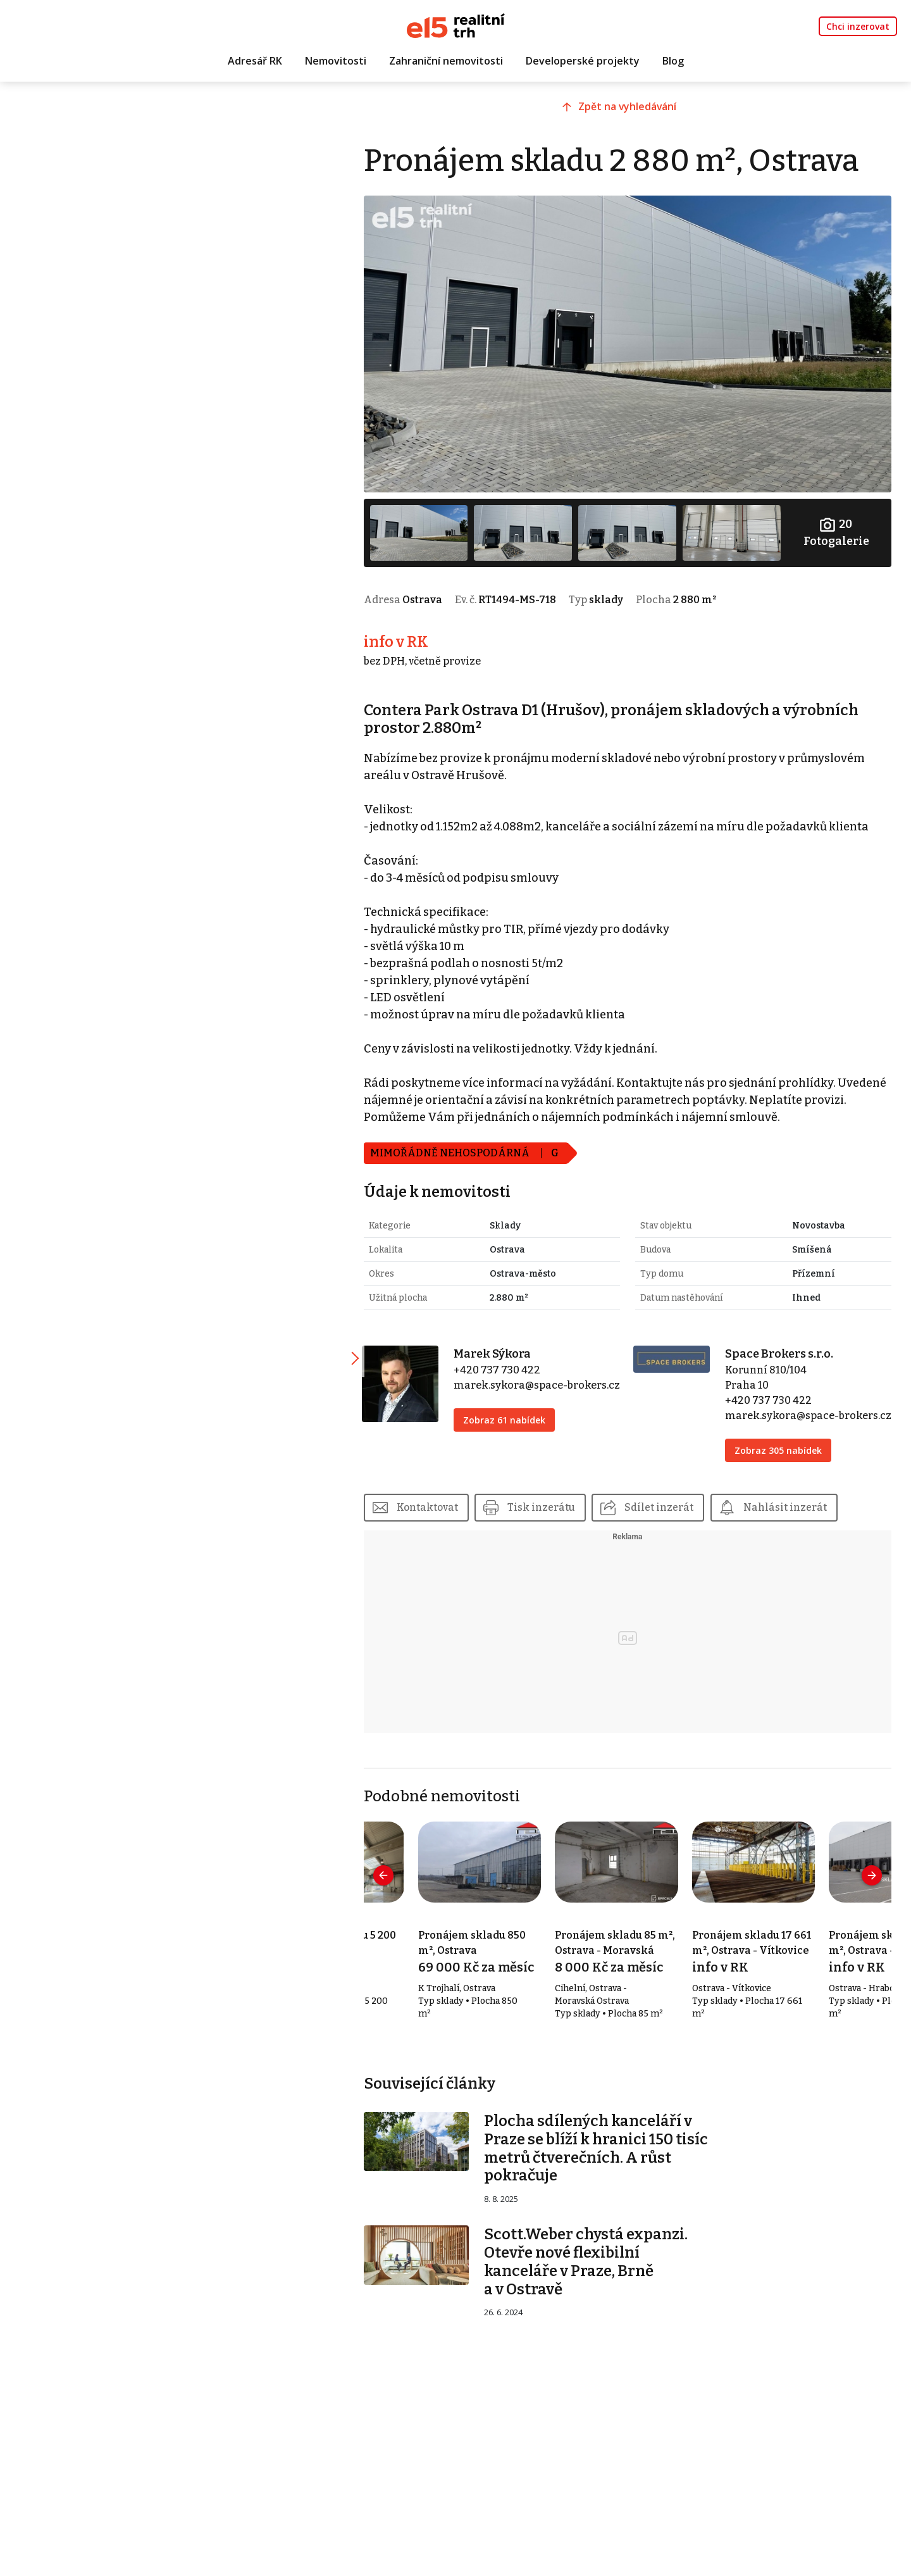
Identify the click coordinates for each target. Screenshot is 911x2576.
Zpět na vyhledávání (637, 112)
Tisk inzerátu (564, 1513)
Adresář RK (255, 61)
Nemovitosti (335, 61)
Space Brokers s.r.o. (785, 1344)
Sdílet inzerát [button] (682, 1513)
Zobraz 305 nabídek (784, 1456)
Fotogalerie (838, 524)
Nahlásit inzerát (808, 1513)
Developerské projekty (583, 61)
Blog (673, 61)
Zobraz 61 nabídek (521, 1426)
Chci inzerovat (857, 26)
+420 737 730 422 (514, 1360)
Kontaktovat (449, 1513)
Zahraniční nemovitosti (446, 61)
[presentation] (405, 1881)
